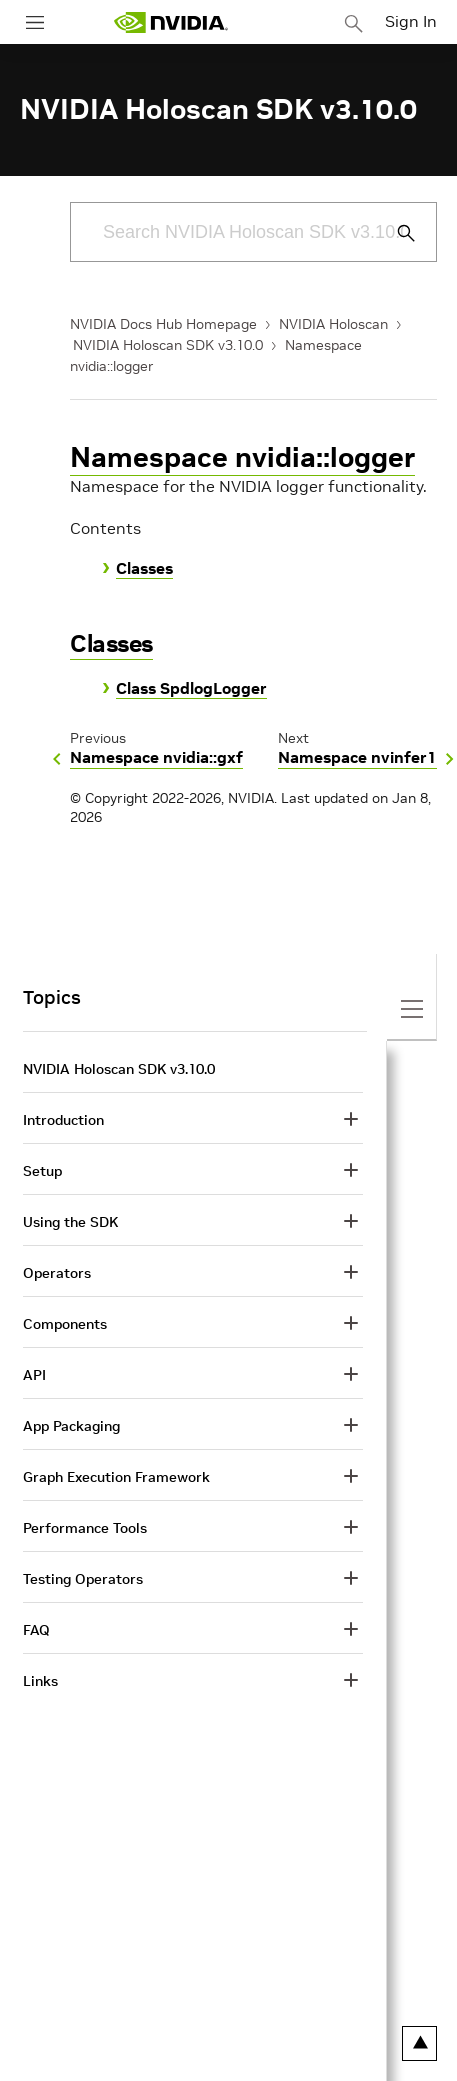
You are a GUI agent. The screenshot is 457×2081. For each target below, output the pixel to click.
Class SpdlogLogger (191, 688)
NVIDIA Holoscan (333, 324)
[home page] (171, 22)
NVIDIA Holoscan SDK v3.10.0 (168, 345)
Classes (144, 568)
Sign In (411, 21)
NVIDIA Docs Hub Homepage (163, 324)
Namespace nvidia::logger (242, 457)
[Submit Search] (395, 233)
